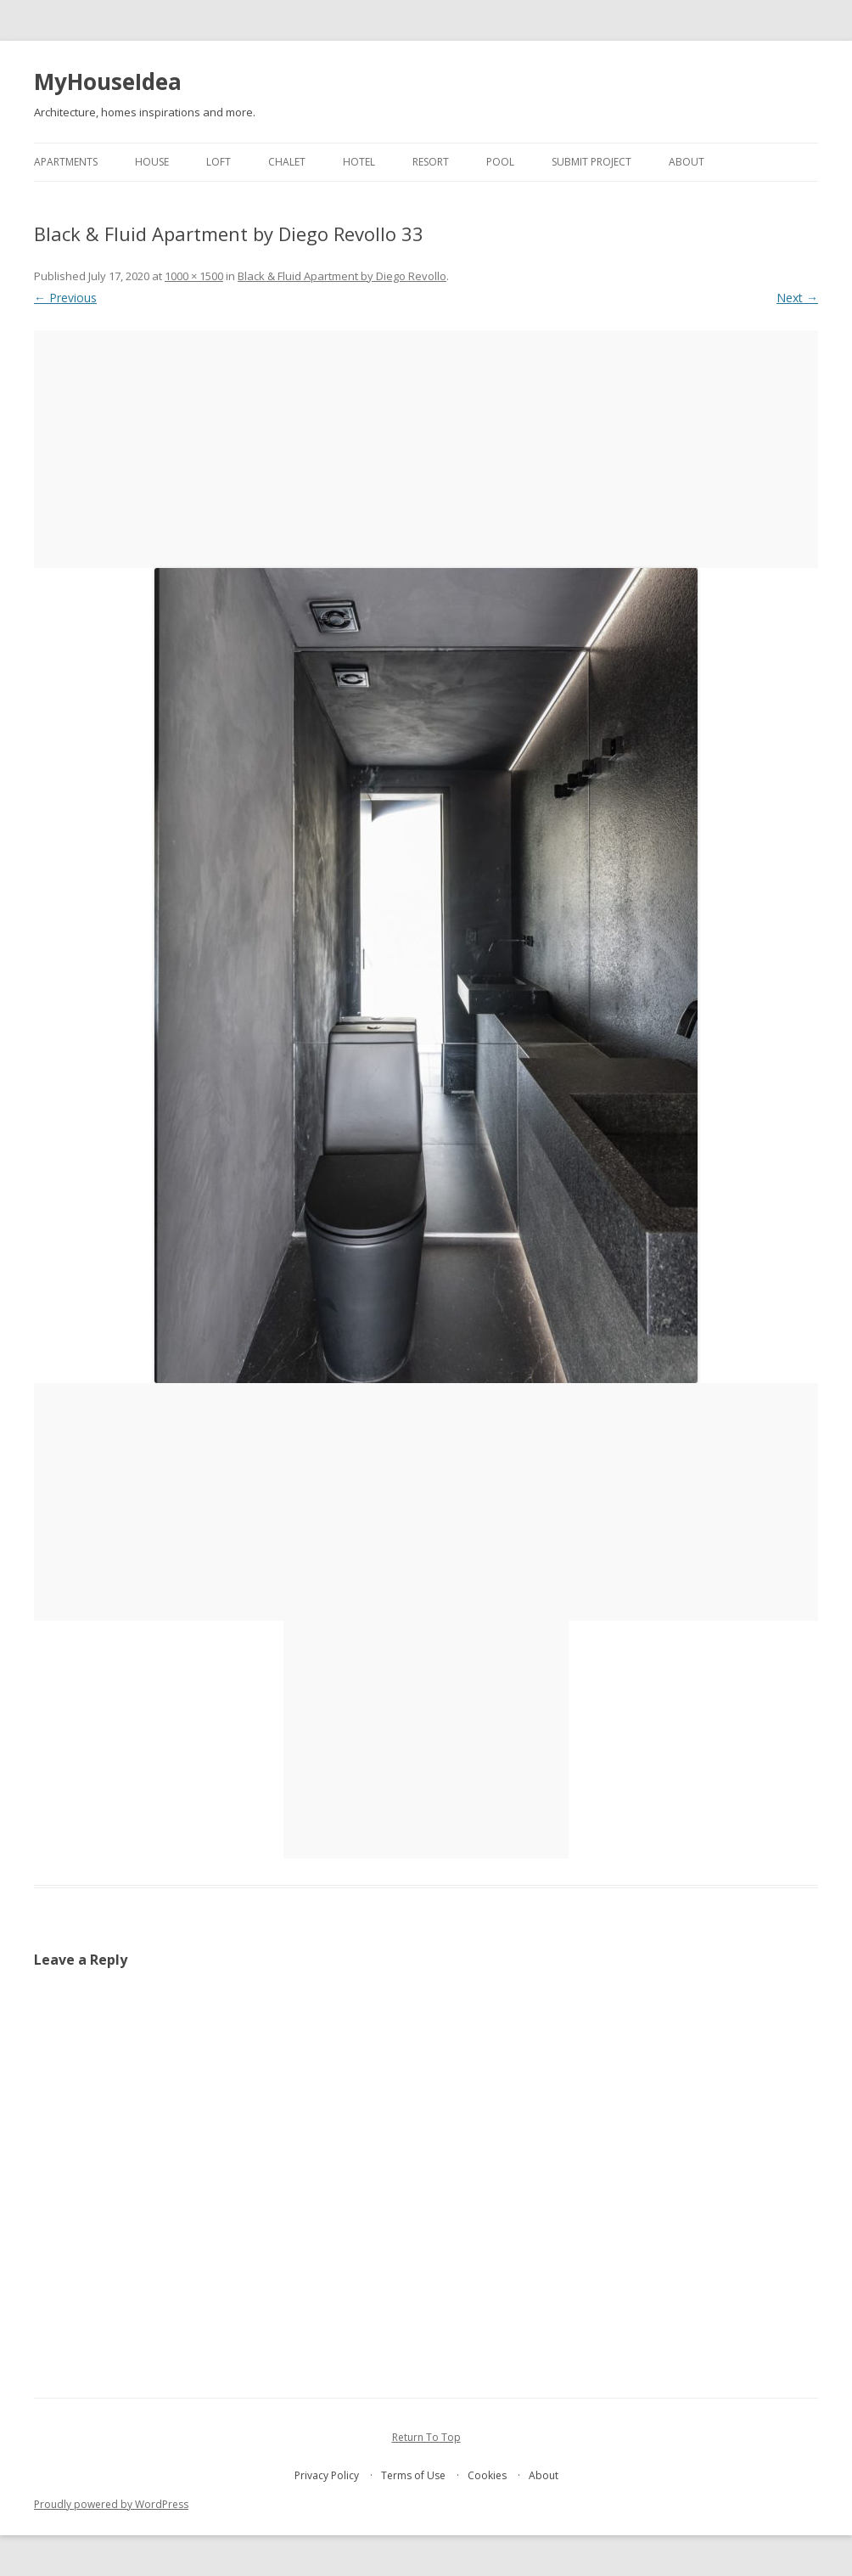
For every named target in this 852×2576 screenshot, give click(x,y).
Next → (797, 298)
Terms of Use (413, 2475)
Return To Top (426, 2437)
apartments (66, 162)
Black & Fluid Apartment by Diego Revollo (342, 276)
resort (430, 162)
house (152, 162)
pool (500, 162)
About (686, 162)
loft (218, 162)
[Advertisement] (426, 449)
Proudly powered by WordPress (111, 2504)
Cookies (487, 2475)
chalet (286, 162)
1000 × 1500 (194, 276)
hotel (359, 162)
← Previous (65, 298)
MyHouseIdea (108, 81)
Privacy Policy (326, 2475)
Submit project (591, 162)
